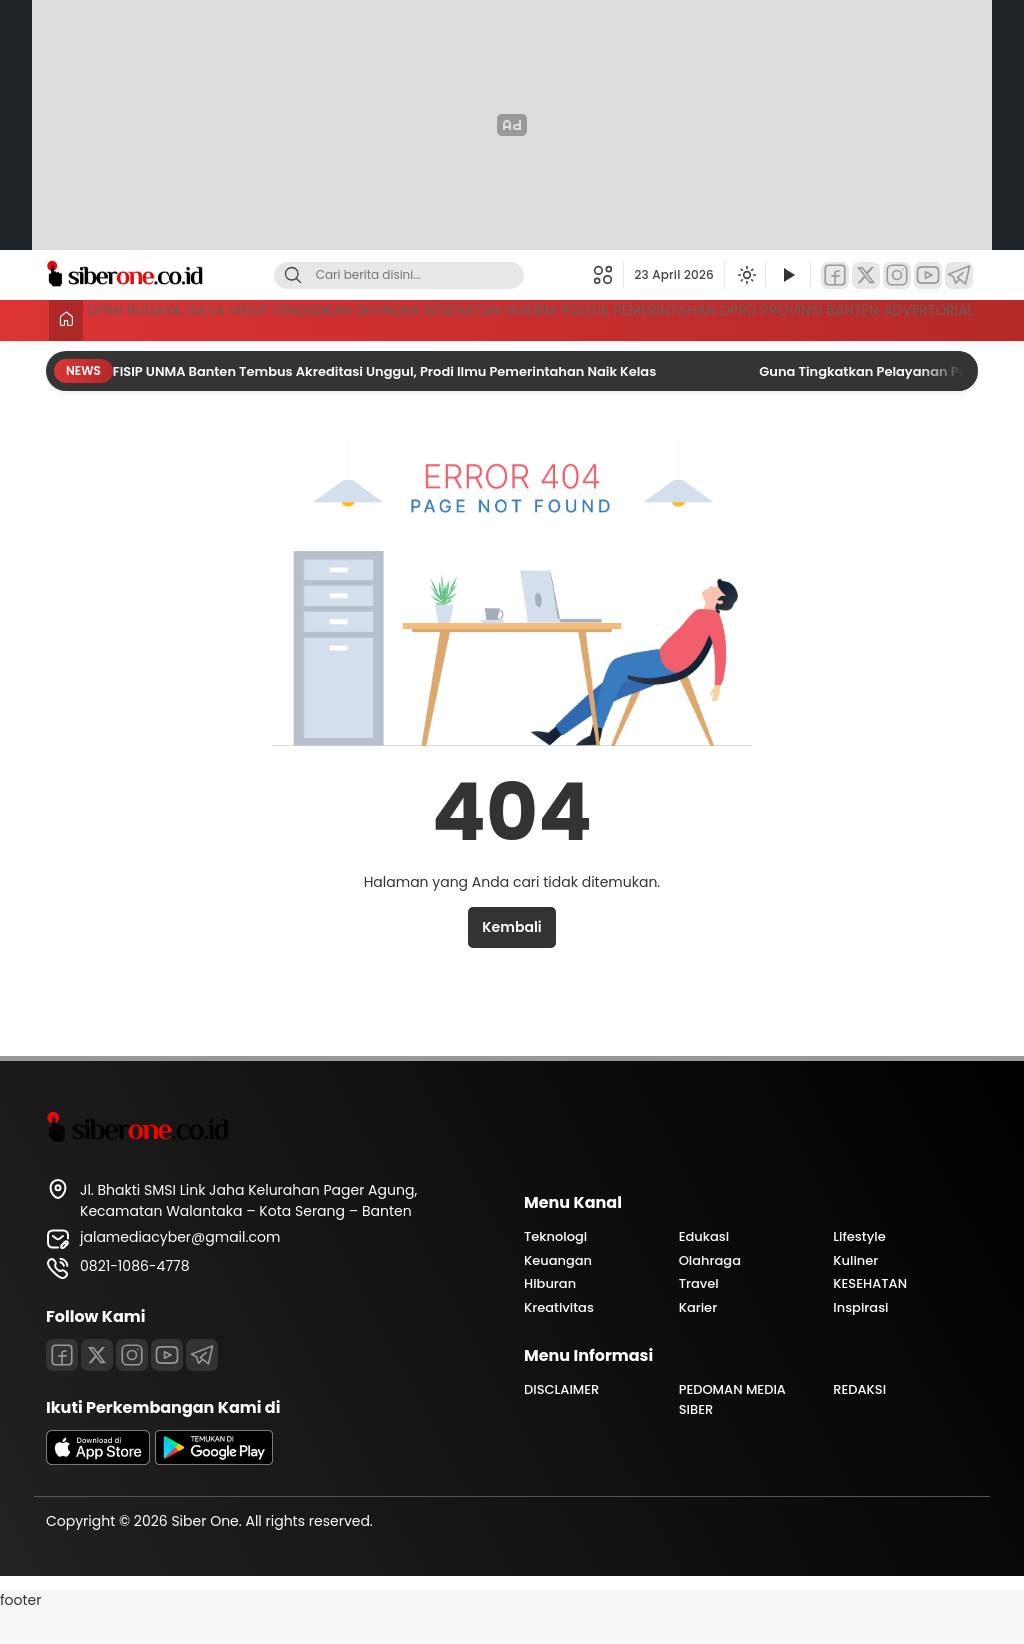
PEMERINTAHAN (919, 318)
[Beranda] (63, 320)
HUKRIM (723, 318)
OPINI (114, 318)
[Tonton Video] (788, 275)
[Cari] (293, 275)
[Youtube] (167, 1388)
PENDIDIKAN (413, 318)
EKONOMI (518, 318)
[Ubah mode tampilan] (745, 275)
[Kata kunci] (432, 275)
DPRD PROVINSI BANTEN (177, 355)
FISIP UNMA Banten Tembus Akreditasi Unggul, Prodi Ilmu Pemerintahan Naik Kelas (386, 404)
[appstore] (98, 1493)
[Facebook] (835, 275)
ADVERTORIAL (925, 355)
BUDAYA (193, 318)
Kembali (511, 960)
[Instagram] (897, 275)
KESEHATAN (623, 318)
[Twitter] (866, 275)
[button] (608, 275)
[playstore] (214, 1493)
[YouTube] (928, 275)
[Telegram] (959, 275)
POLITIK (808, 318)
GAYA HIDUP (296, 318)
